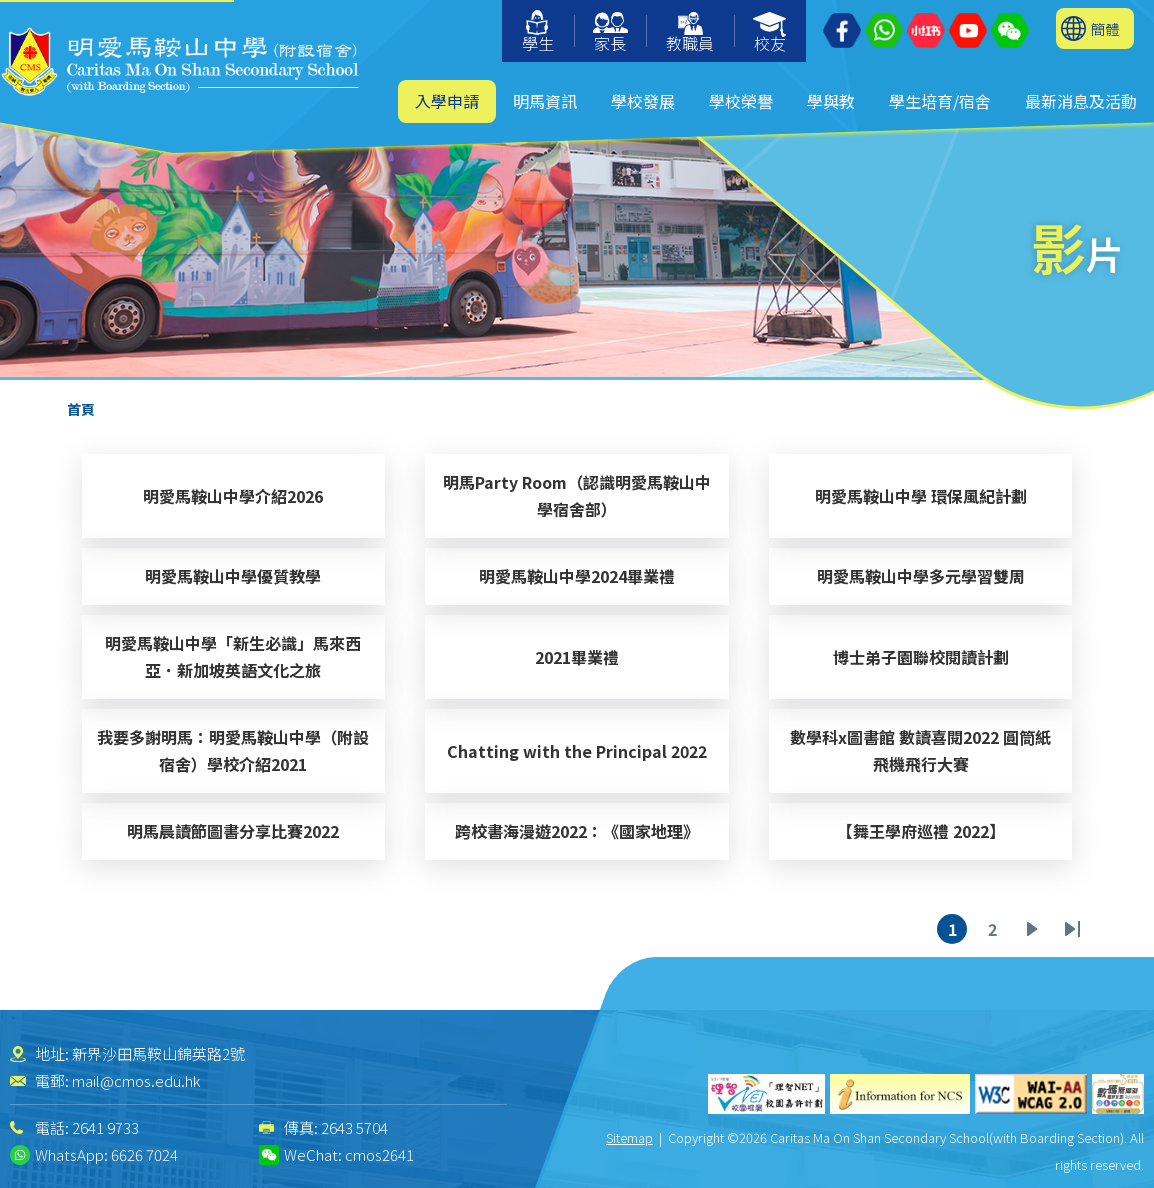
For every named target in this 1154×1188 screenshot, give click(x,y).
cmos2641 (379, 1154)
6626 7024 (144, 1154)
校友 (770, 33)
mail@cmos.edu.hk (136, 1080)
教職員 (690, 33)
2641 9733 (105, 1127)
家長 (610, 33)
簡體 (1105, 28)
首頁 (81, 409)
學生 (538, 32)
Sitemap (629, 1137)
